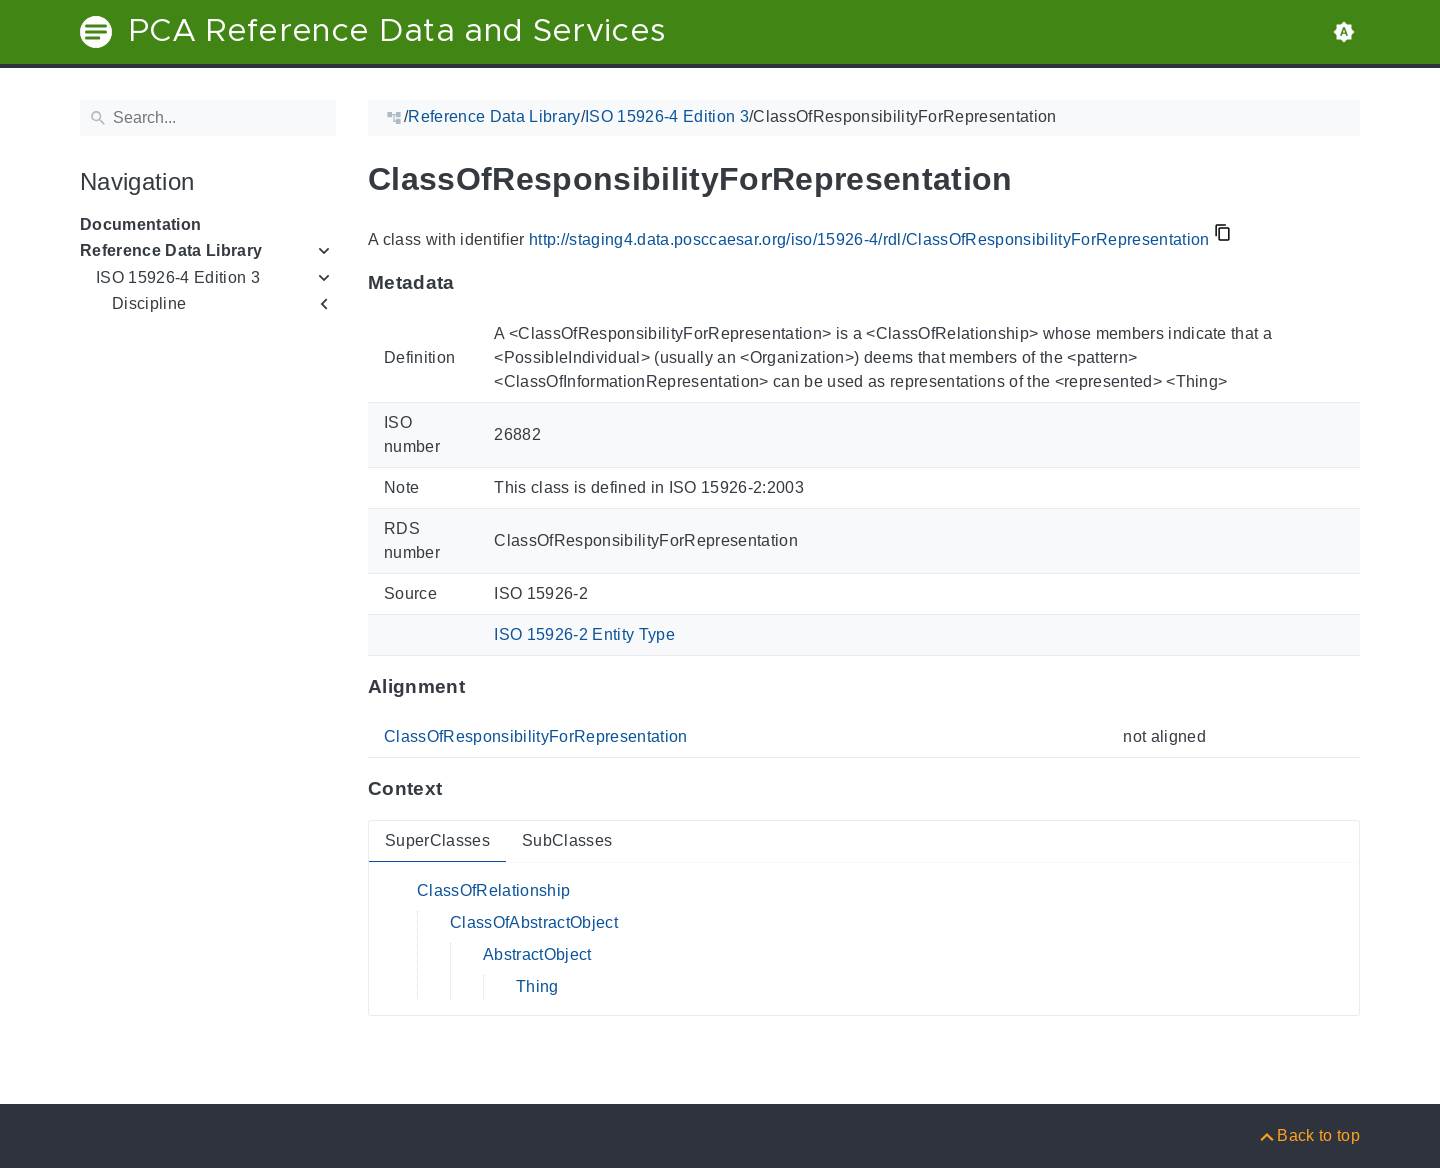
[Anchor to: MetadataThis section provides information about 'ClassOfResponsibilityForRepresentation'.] (474, 283)
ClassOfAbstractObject (534, 922)
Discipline (149, 303)
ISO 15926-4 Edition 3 (178, 277)
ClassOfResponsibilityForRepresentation (536, 736)
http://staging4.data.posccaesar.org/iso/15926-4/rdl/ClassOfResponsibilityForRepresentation (869, 239)
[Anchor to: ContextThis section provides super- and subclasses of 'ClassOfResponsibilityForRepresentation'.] (461, 789)
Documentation (140, 224)
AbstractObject (537, 954)
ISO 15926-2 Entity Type (584, 634)
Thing (537, 986)
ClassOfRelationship (493, 890)
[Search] (208, 118)
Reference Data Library (171, 250)
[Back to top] (1308, 1135)
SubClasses (567, 840)
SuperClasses (437, 840)
